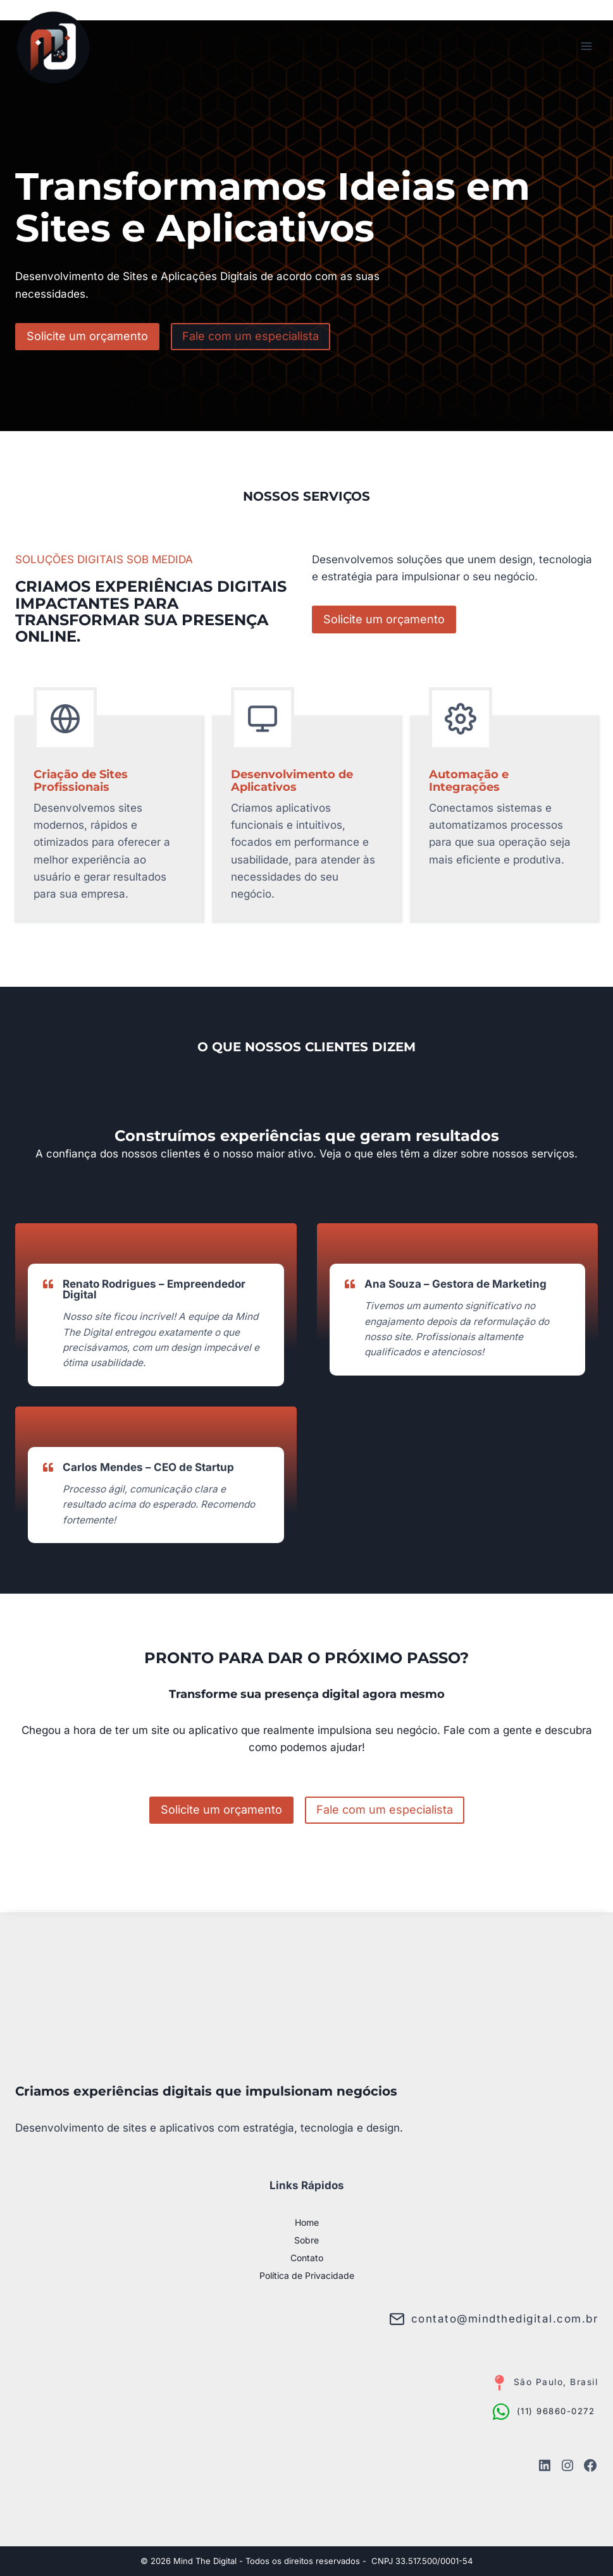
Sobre (306, 2238)
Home (307, 2221)
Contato (306, 2256)
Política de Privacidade (306, 2274)
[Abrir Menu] (586, 46)
